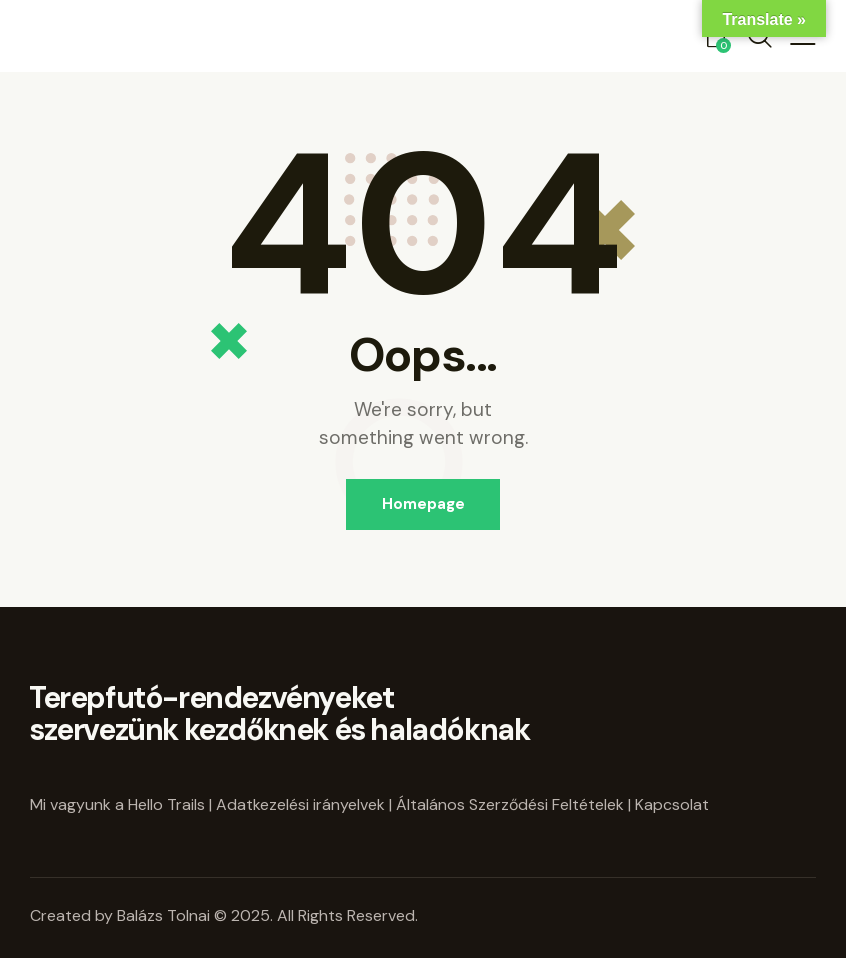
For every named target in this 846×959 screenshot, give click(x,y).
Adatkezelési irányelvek (300, 804)
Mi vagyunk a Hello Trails (117, 804)
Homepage (423, 504)
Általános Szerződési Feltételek (510, 804)
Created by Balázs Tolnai (122, 915)
